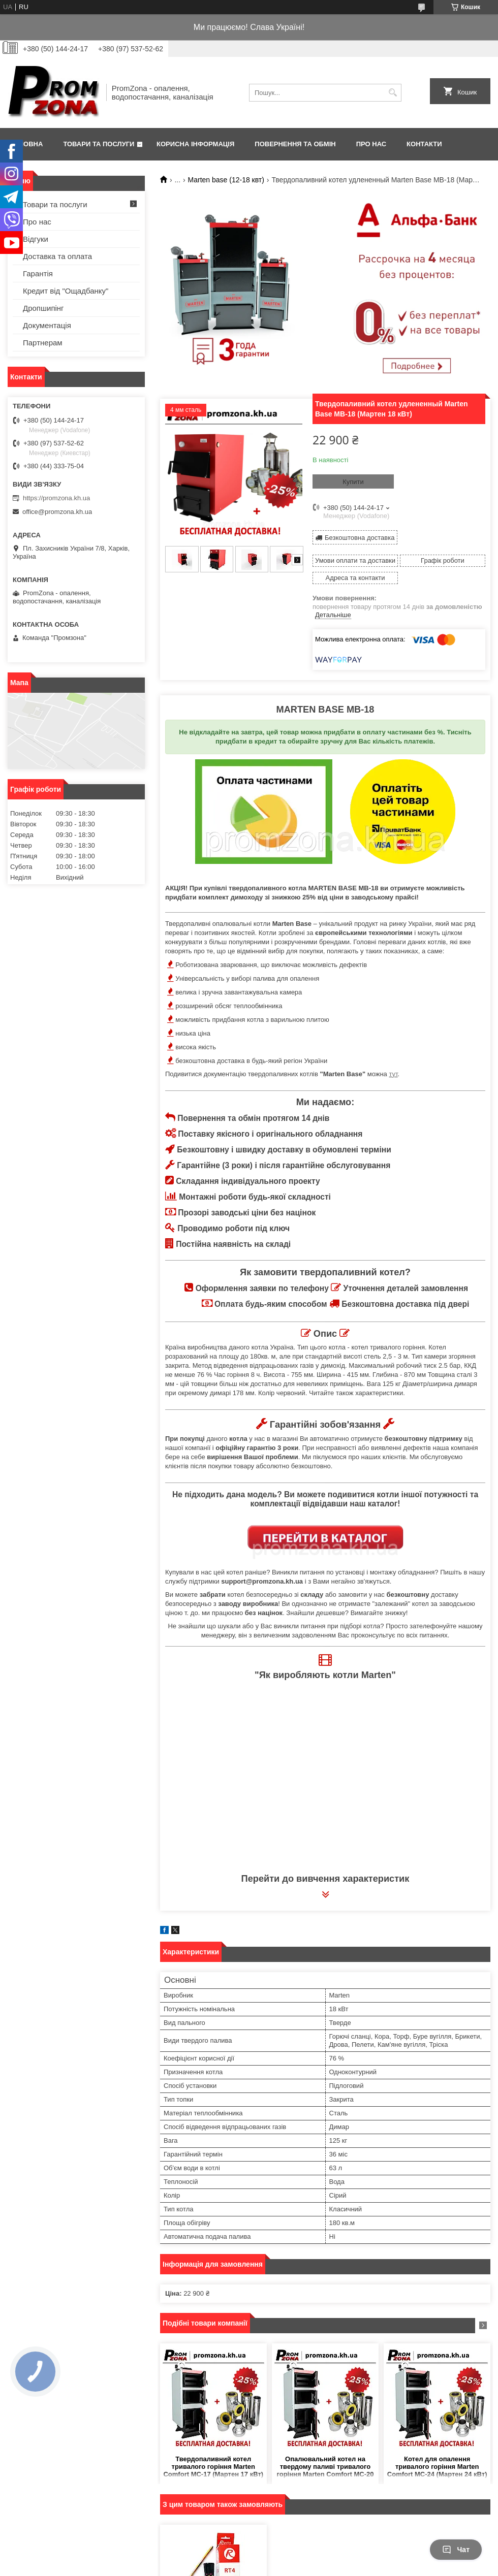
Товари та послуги (98, 144)
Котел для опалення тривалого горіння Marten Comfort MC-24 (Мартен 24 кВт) (437, 2466)
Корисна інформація (195, 144)
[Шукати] (392, 93)
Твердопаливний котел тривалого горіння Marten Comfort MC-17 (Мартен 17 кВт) (213, 2466)
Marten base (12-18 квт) (226, 180)
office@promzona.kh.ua (57, 512)
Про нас (371, 144)
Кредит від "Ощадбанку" (65, 290)
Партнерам (43, 342)
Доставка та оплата (57, 256)
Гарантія (38, 273)
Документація (47, 325)
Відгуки (35, 239)
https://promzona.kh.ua (56, 498)
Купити (353, 482)
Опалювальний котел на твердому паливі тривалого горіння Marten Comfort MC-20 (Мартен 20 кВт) (325, 2467)
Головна (26, 144)
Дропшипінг (43, 308)
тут (393, 1074)
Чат (456, 2549)
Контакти (424, 144)
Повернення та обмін (295, 144)
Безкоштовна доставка (359, 537)
